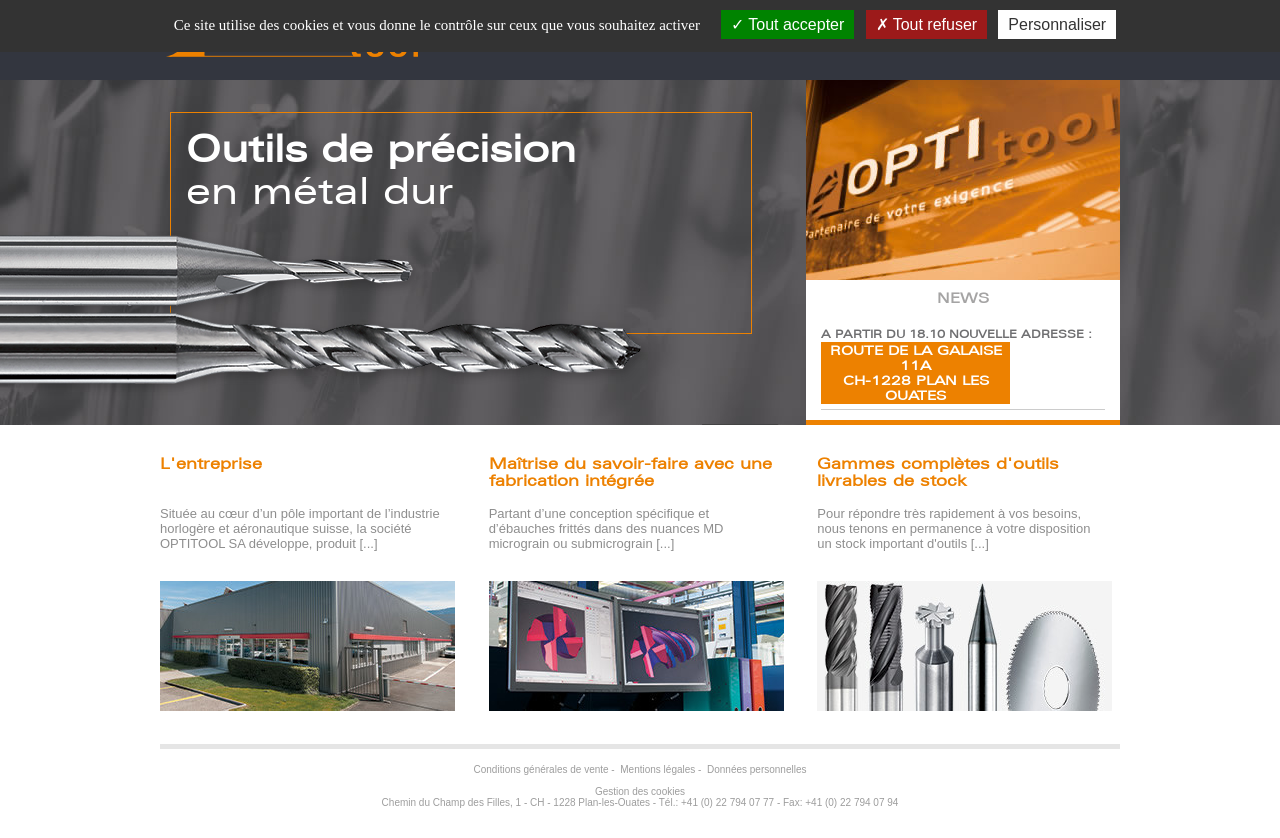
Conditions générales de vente (541, 769)
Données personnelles (757, 769)
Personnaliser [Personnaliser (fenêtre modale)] (1057, 24)
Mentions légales (657, 769)
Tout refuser (927, 24)
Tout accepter (787, 24)
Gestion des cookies (640, 791)
